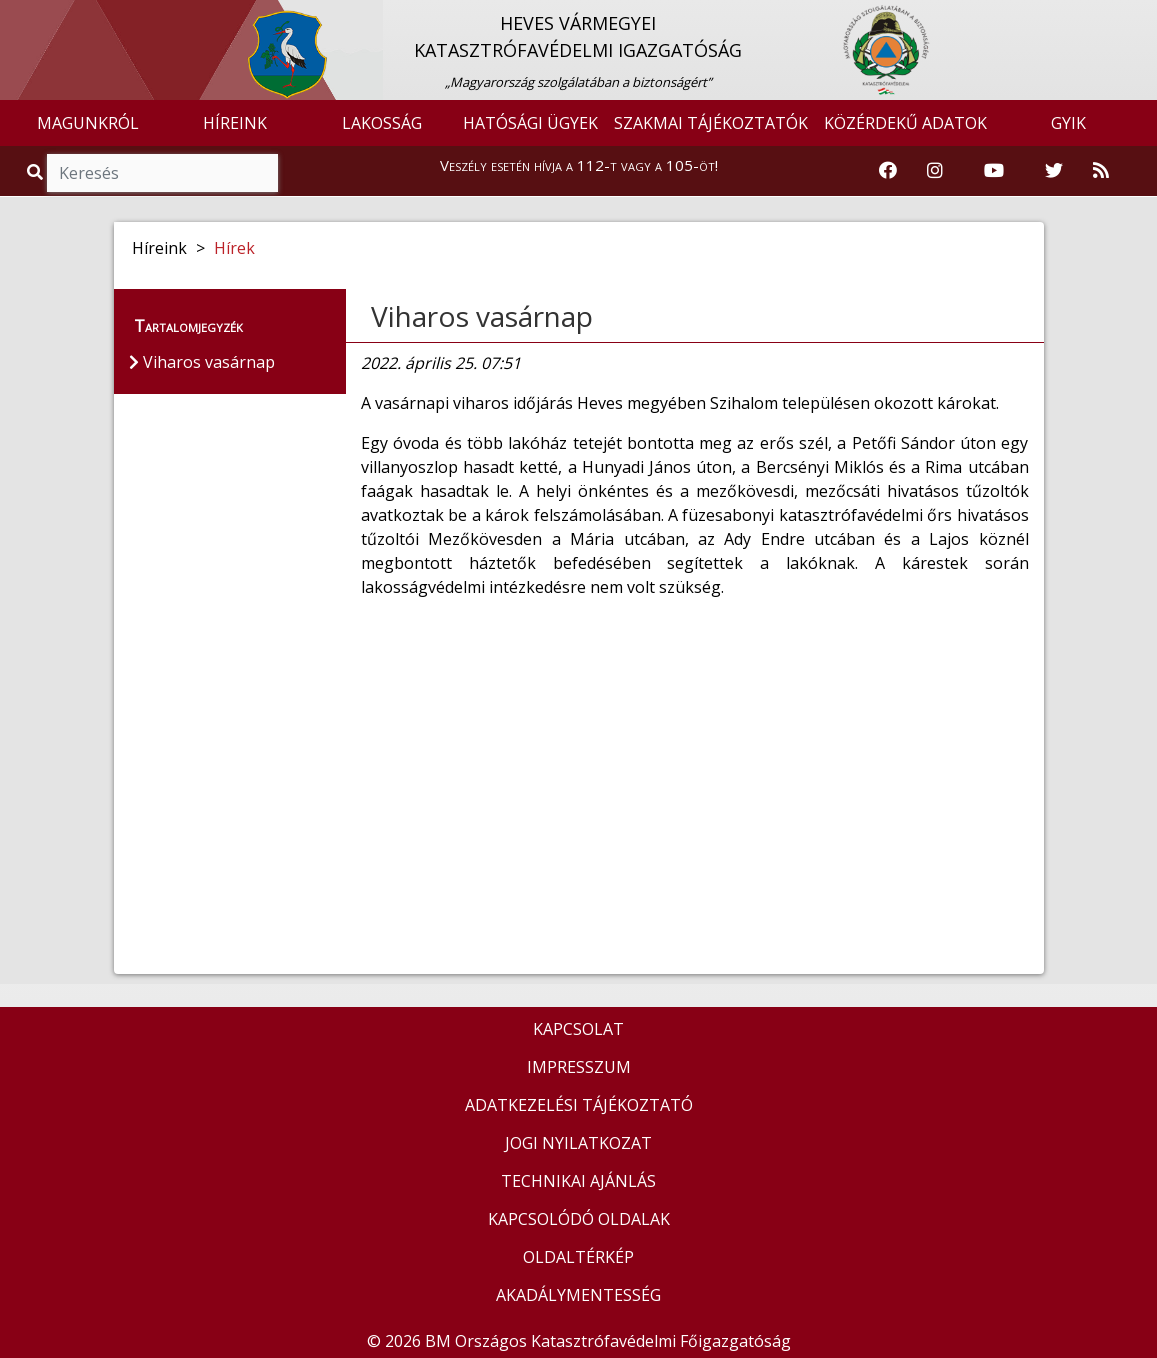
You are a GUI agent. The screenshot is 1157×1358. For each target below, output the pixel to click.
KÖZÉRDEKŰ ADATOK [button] (905, 123)
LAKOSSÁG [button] (382, 123)
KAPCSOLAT (578, 1029)
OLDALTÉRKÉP (578, 1257)
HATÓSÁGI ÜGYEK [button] (530, 123)
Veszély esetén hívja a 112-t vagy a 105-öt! (579, 165)
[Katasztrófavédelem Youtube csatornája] (994, 171)
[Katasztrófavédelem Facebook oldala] (888, 171)
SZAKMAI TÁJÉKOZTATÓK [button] (711, 123)
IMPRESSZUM (579, 1067)
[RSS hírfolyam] (1101, 171)
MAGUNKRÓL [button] (88, 123)
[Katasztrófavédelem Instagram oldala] (935, 171)
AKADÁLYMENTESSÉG (578, 1295)
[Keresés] (162, 173)
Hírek (234, 248)
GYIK (1068, 123)
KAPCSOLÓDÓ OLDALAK (579, 1219)
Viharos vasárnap (482, 316)
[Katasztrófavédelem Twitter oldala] (1054, 171)
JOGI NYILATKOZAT (578, 1143)
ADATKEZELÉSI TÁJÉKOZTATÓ (579, 1105)
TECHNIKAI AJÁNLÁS (578, 1181)
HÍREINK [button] (235, 123)
